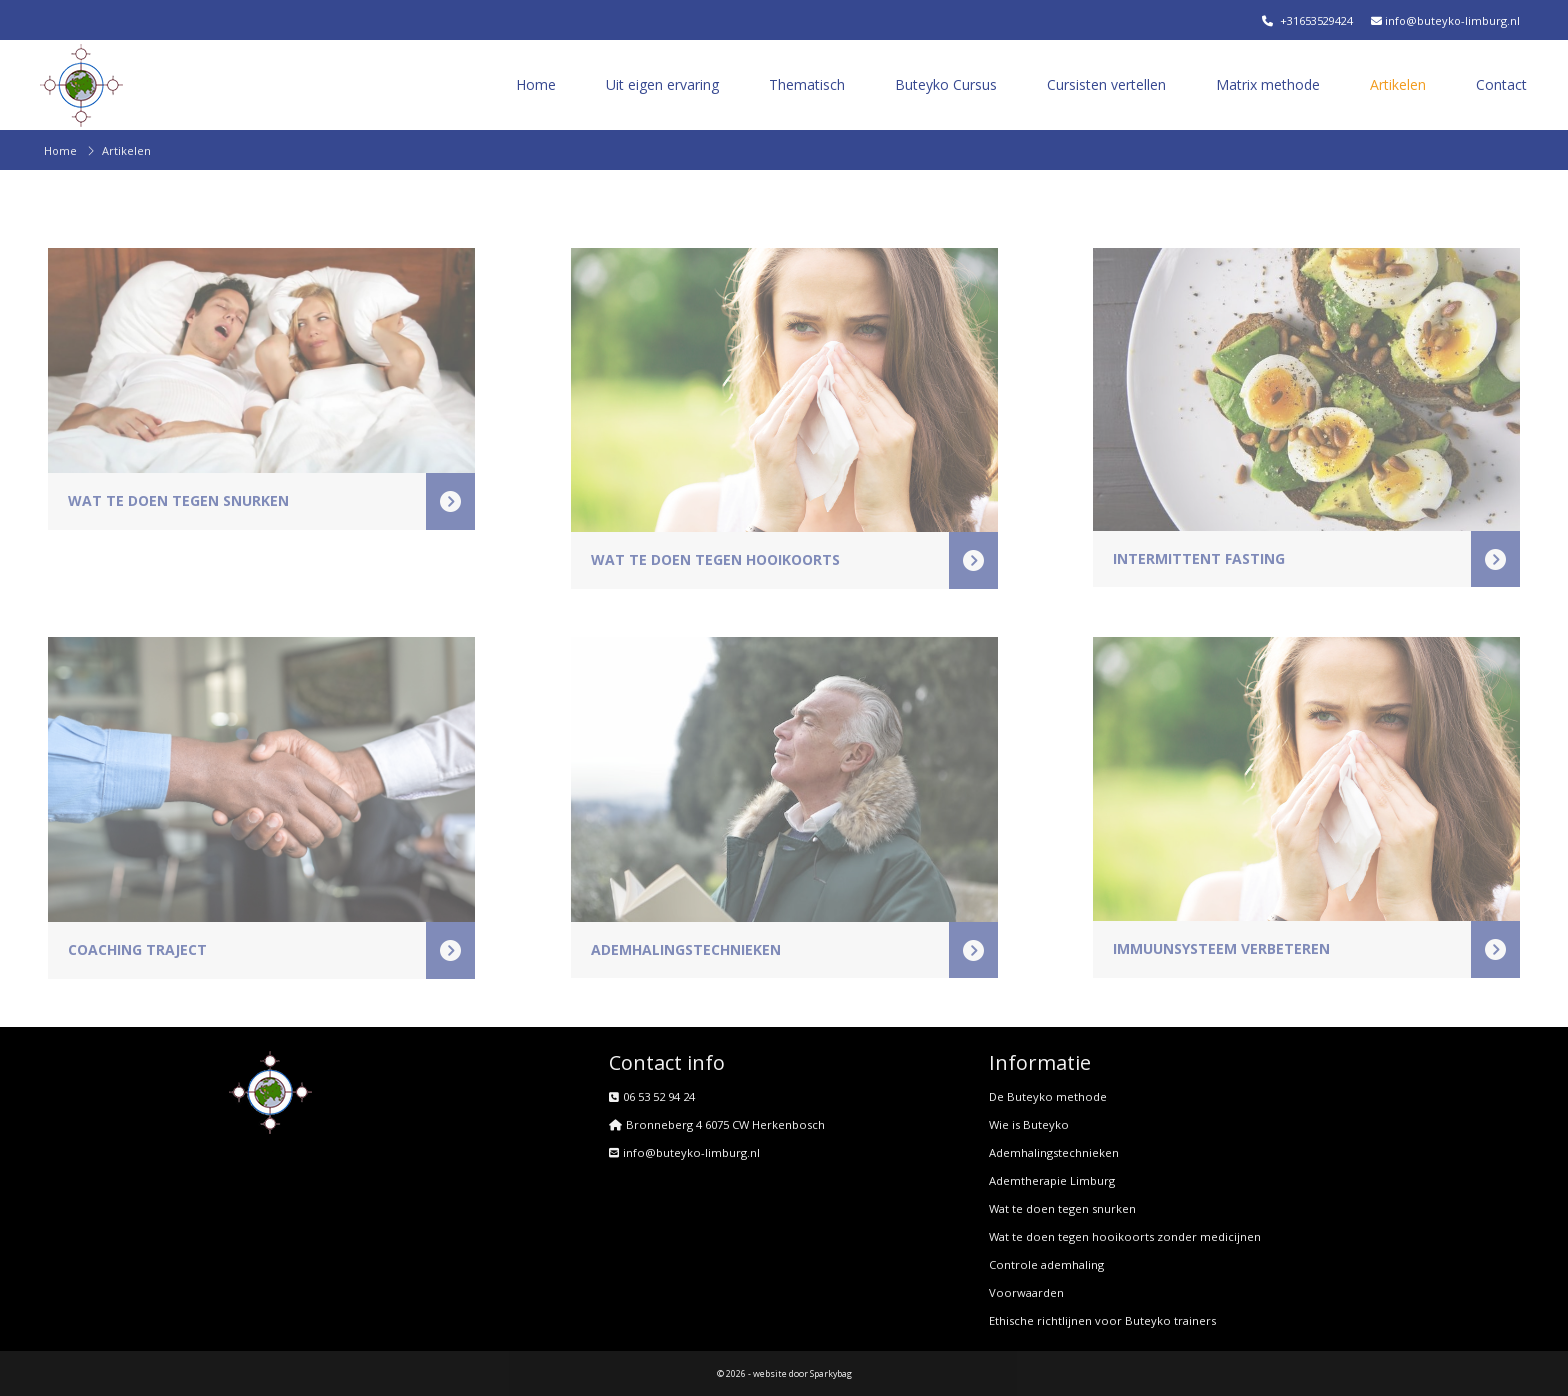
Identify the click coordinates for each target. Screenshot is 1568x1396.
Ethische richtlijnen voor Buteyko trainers (1102, 1320)
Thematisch (807, 84)
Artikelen (1398, 84)
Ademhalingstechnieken (1054, 1152)
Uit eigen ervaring (662, 84)
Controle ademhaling (1046, 1264)
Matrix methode (1268, 84)
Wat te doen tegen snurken (1062, 1208)
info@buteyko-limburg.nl (1444, 20)
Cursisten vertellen (1106, 84)
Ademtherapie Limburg (1052, 1180)
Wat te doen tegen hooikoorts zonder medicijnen (1125, 1236)
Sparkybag (831, 1373)
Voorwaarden (1026, 1292)
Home (536, 84)
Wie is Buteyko (1029, 1124)
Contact (1501, 84)
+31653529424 (1307, 20)
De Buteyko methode (1048, 1096)
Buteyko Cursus (946, 84)
